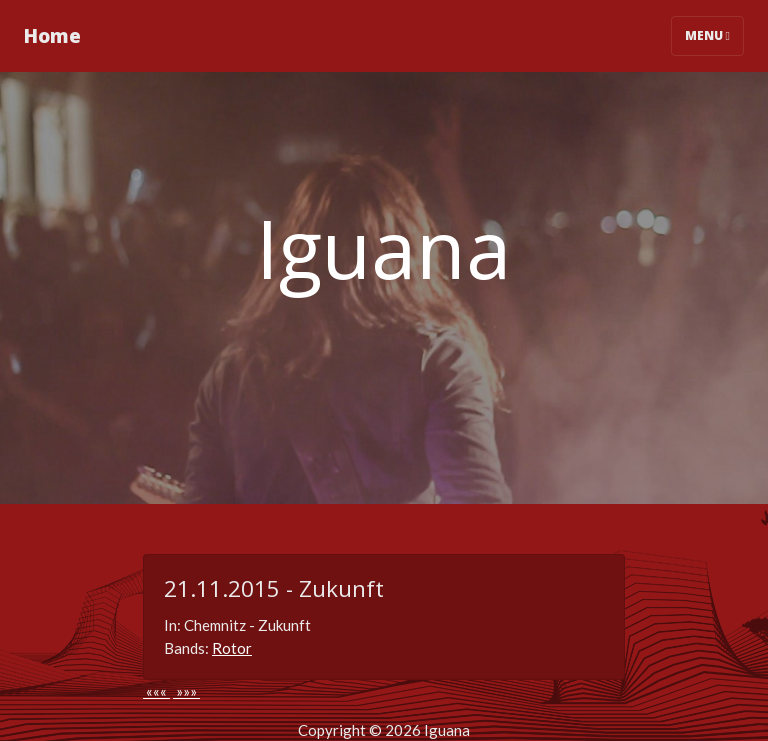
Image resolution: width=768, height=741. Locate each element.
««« (156, 691)
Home (52, 35)
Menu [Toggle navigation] (707, 35)
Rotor (232, 648)
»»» (186, 691)
